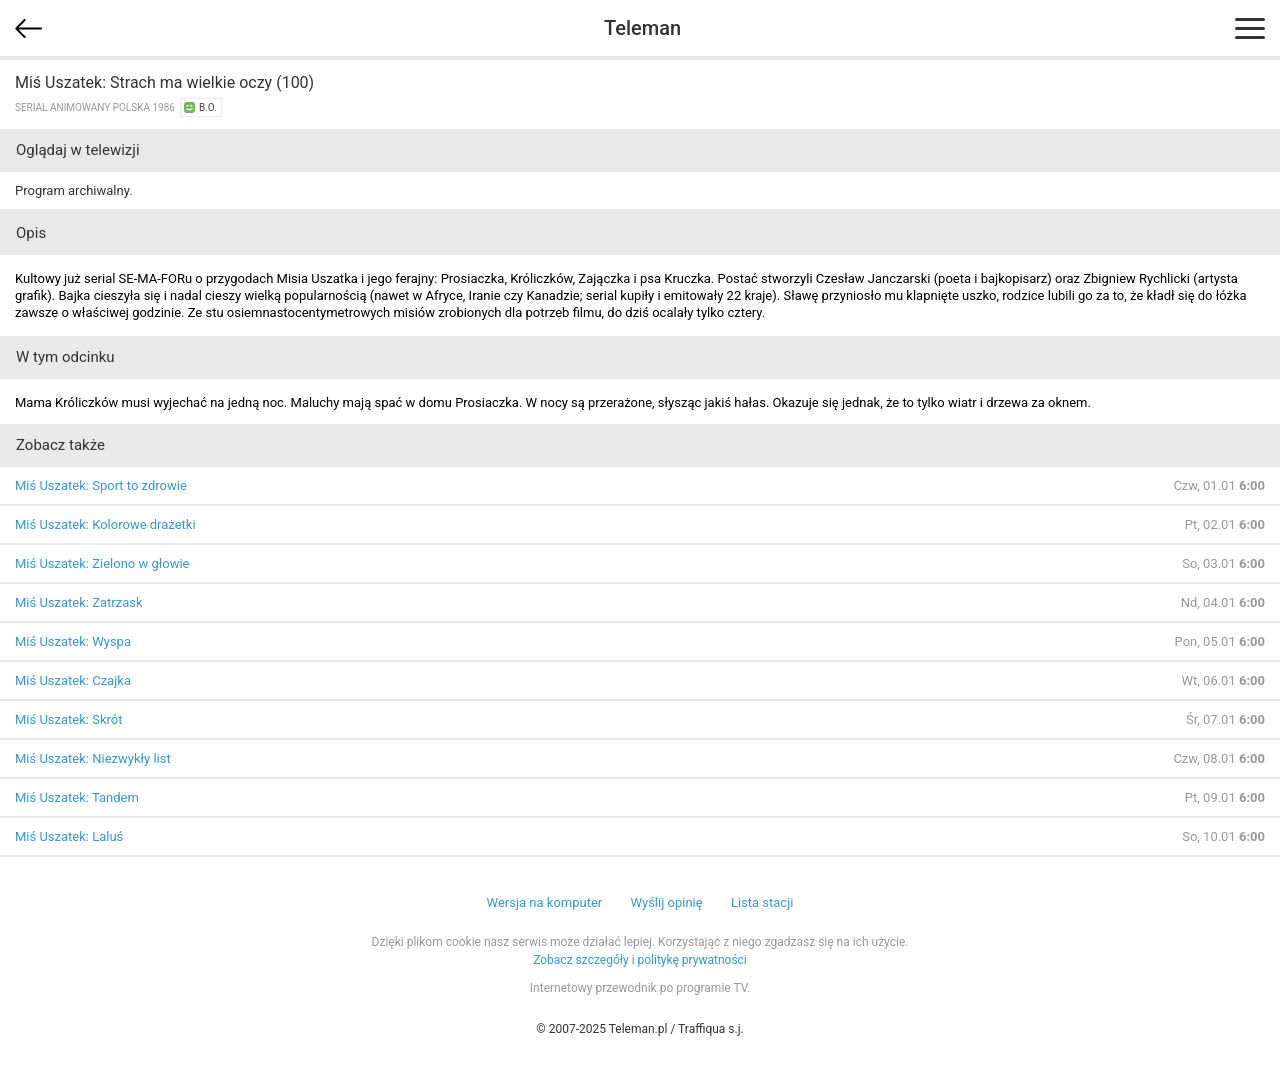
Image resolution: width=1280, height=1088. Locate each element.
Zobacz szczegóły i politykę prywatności (640, 960)
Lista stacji (762, 902)
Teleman (642, 28)
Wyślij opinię (666, 902)
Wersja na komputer (545, 902)
